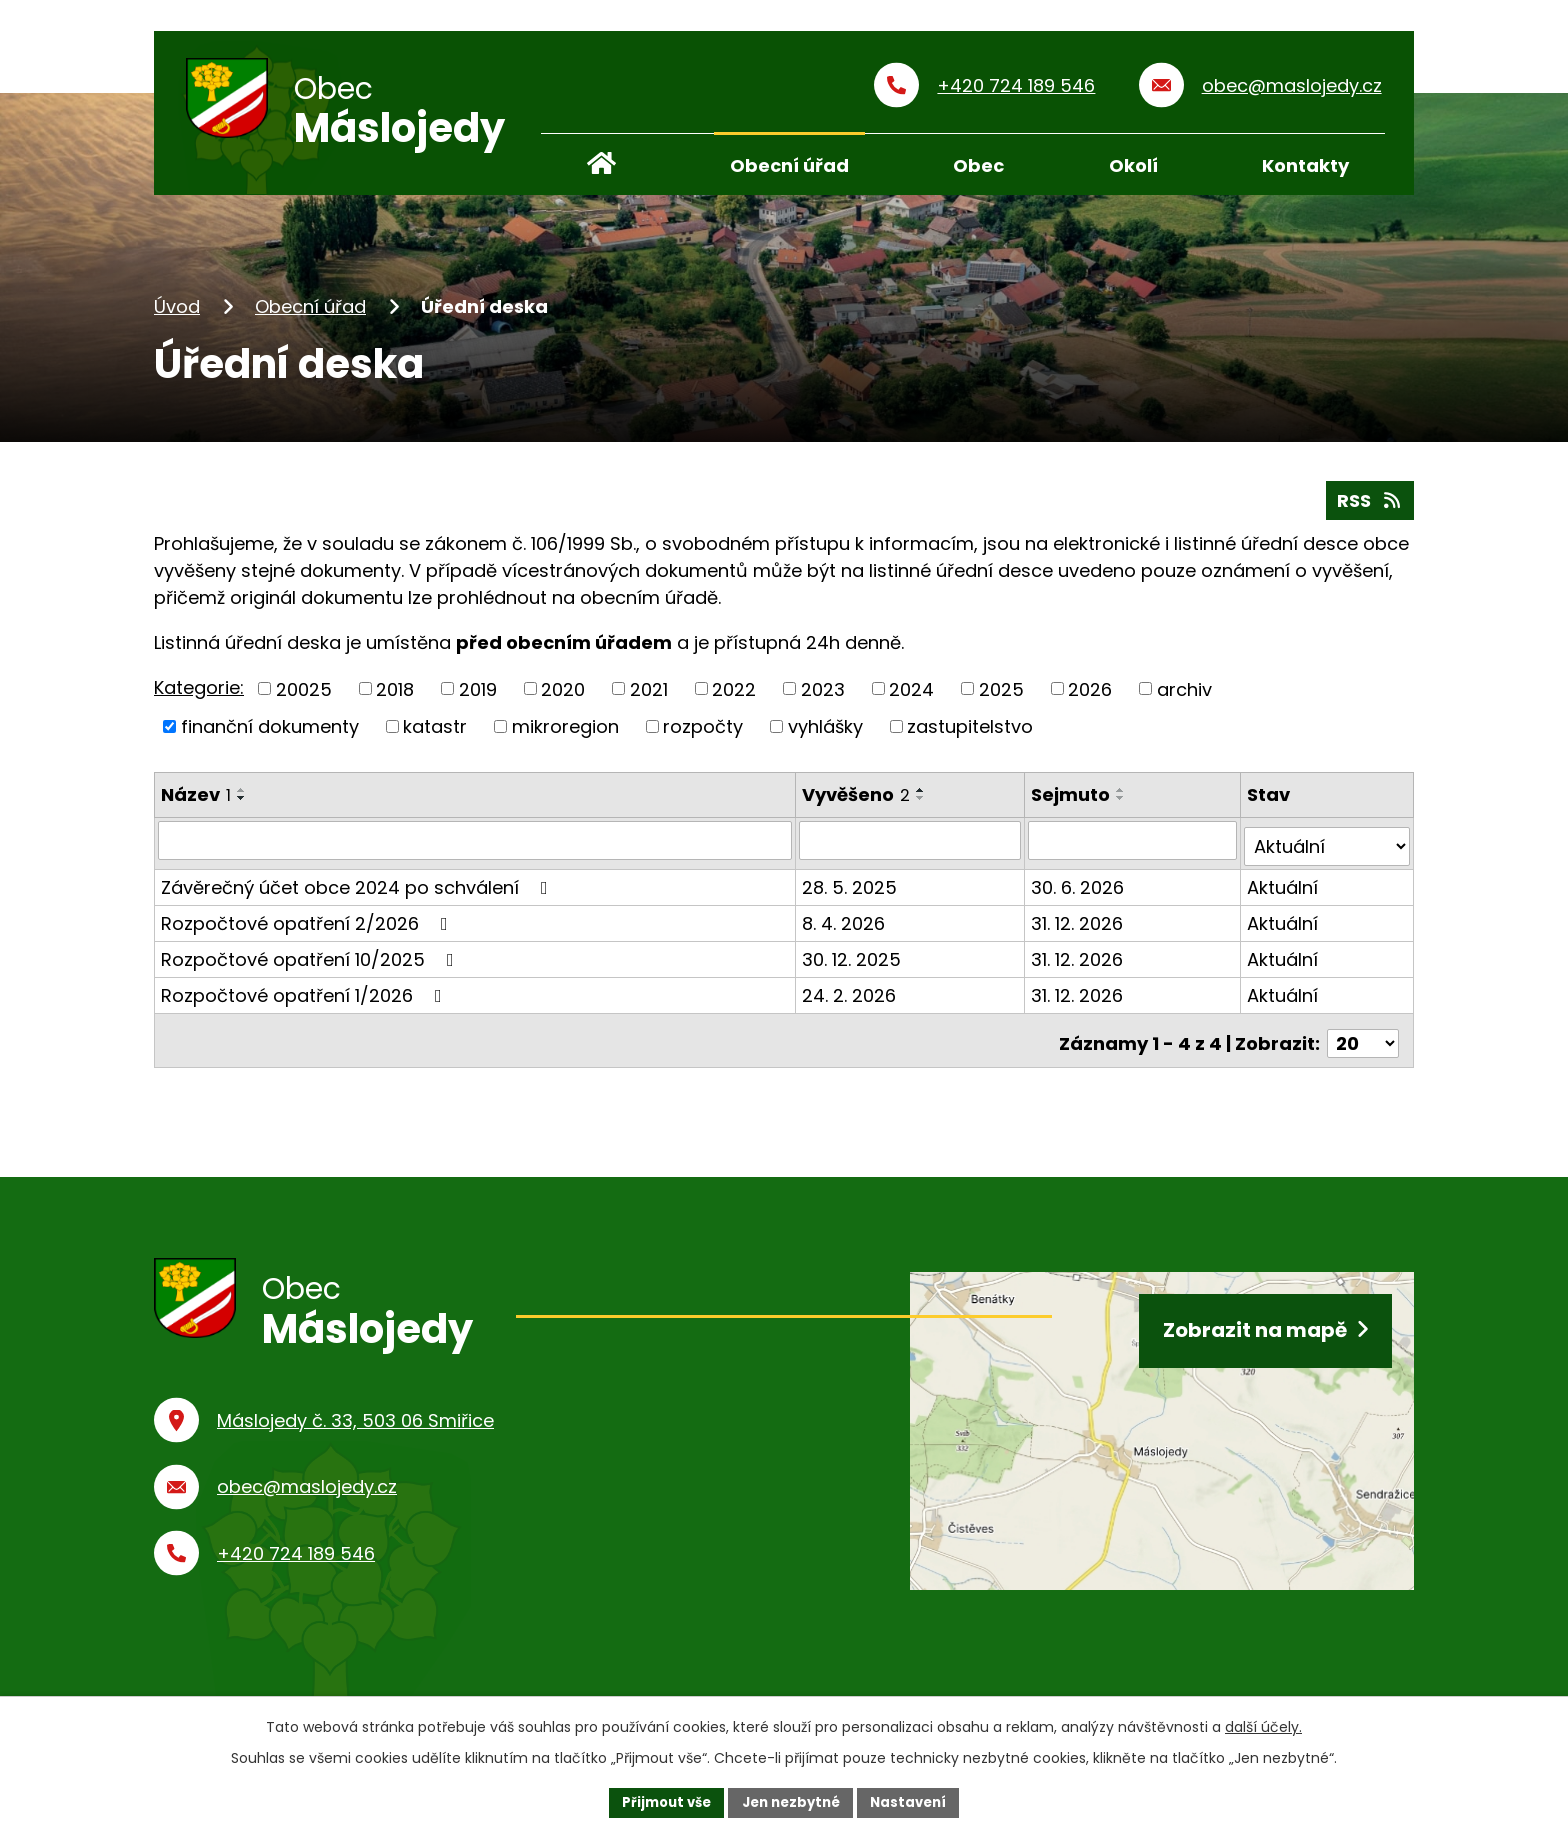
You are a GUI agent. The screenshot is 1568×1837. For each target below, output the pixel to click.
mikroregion (565, 733)
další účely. (1263, 1725)
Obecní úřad (310, 313)
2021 (649, 696)
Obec (978, 165)
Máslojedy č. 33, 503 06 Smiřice (355, 1428)
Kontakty (1305, 165)
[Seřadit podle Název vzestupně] (242, 798)
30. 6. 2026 (1079, 887)
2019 (478, 696)
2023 (823, 696)
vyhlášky (825, 733)
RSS (1366, 505)
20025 (304, 696)
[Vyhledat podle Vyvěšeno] (912, 847)
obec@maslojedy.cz (307, 1495)
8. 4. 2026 (845, 923)
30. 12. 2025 (853, 959)
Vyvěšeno (858, 802)
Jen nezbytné (791, 1801)
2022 (734, 696)
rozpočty (703, 733)
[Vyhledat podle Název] (476, 847)
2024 (911, 696)
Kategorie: (199, 694)
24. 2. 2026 (851, 995)
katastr (435, 733)
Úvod (177, 313)
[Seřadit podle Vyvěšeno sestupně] (923, 806)
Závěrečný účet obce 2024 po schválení (358, 887)
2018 (395, 696)
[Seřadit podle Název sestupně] (242, 806)
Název (196, 802)
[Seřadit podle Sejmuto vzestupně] (1123, 798)
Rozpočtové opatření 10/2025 (311, 959)
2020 (563, 696)
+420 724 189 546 (296, 1561)
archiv (1184, 696)
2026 (1090, 696)
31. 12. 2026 (1079, 923)
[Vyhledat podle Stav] (1327, 847)
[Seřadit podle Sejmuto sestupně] (1123, 806)
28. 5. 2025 (851, 887)
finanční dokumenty (270, 733)
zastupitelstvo (970, 733)
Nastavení (916, 1801)
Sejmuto (1072, 802)
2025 (1001, 696)
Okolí (1133, 165)
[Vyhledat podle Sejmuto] (1134, 847)
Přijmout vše (659, 1801)
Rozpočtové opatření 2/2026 (308, 923)
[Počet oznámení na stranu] (1363, 1037)
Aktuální (1283, 887)
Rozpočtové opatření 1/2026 (305, 995)
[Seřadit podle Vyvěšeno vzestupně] (923, 798)
